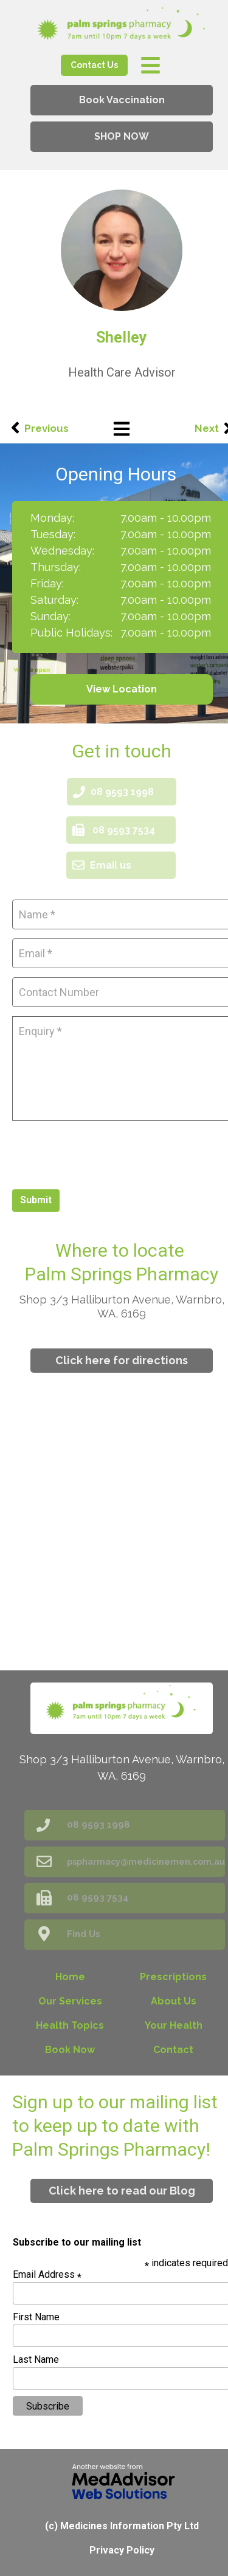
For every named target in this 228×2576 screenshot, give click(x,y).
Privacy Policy (121, 2550)
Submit (36, 1200)
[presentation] (104, 1153)
